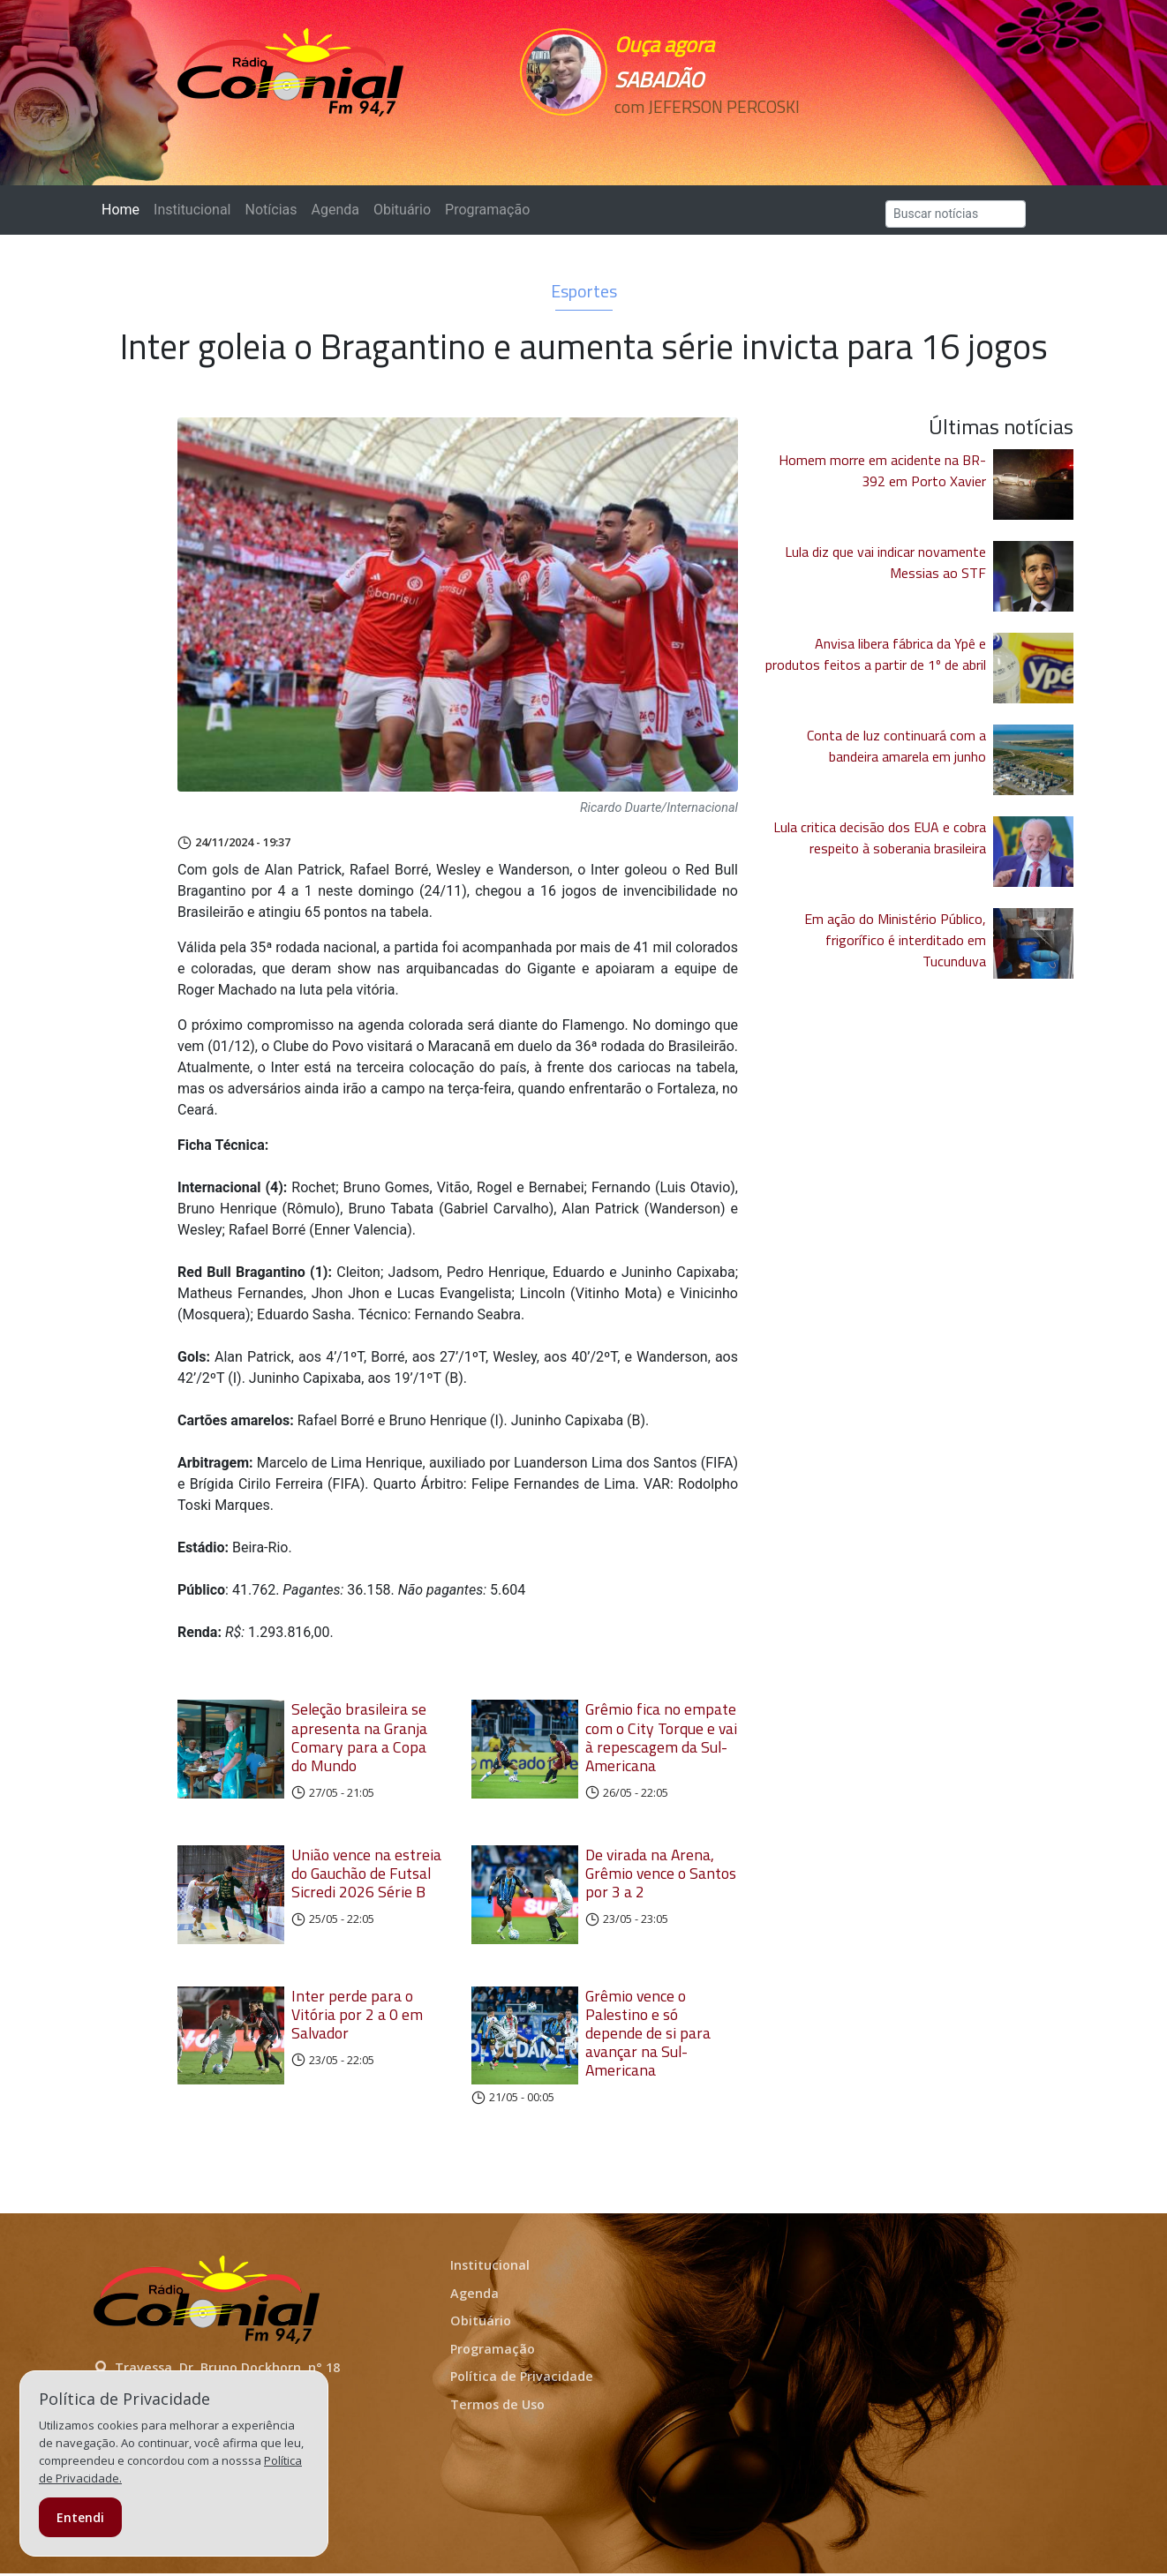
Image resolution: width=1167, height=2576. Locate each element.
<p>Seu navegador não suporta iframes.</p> (705, 138)
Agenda (334, 209)
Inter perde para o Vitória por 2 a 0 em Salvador (357, 2016)
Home (124, 208)
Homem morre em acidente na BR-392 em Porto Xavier (882, 470)
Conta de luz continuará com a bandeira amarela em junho (896, 746)
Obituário (402, 209)
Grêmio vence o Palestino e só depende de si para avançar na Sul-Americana (648, 2035)
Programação (487, 209)
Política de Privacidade (521, 2379)
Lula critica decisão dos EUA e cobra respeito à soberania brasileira (879, 837)
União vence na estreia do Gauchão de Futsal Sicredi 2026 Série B (366, 1873)
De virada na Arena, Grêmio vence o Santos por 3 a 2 (660, 1873)
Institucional (192, 209)
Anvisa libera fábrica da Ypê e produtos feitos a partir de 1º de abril (875, 654)
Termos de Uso (497, 2407)
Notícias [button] (271, 209)
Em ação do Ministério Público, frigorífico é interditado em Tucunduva (895, 940)
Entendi (80, 2517)
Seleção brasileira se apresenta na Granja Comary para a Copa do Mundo (359, 1736)
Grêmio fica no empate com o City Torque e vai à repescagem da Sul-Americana (661, 1736)
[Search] (955, 214)
